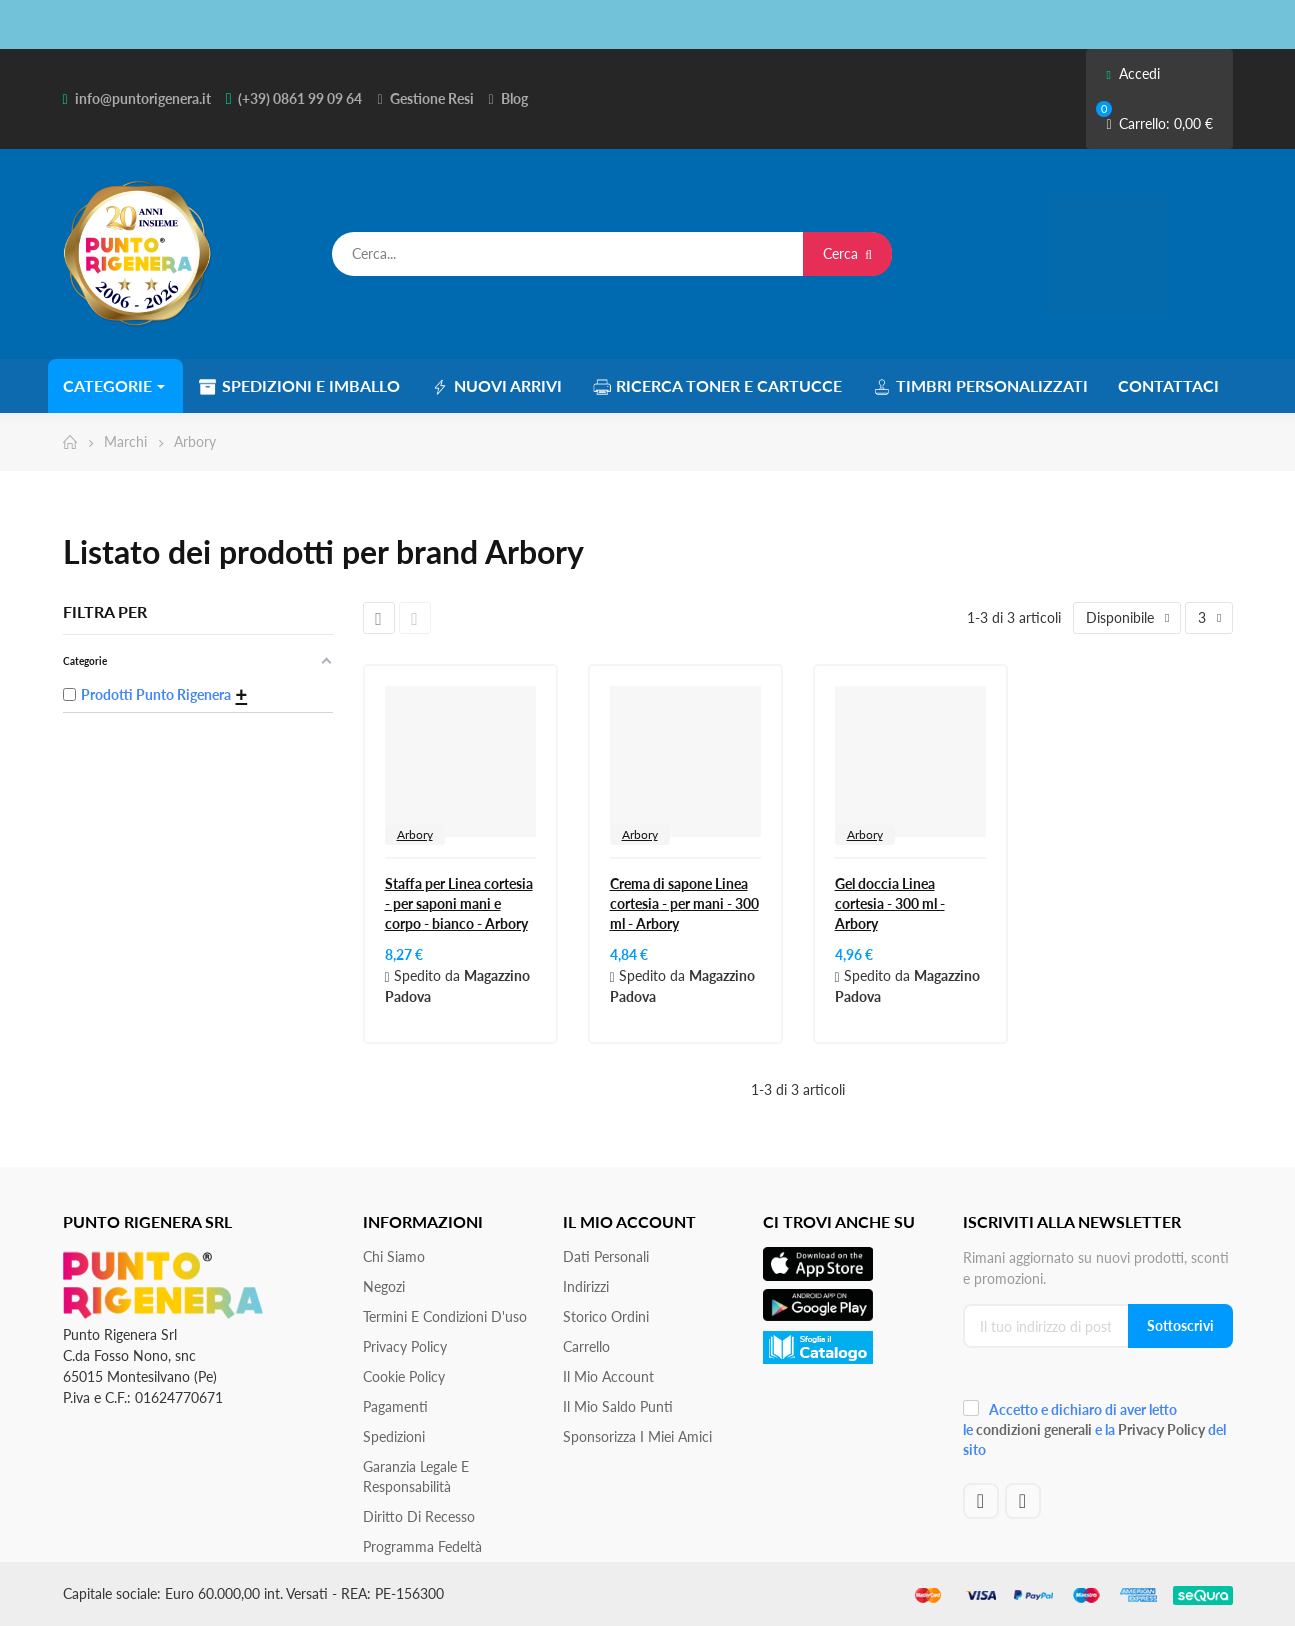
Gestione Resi (432, 98)
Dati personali (606, 1256)
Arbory (415, 834)
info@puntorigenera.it (143, 98)
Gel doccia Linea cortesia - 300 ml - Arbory (890, 903)
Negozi (384, 1286)
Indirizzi (586, 1286)
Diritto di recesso (419, 1516)
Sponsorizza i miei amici (637, 1436)
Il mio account (608, 1376)
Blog (514, 98)
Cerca (847, 253)
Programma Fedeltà (422, 1546)
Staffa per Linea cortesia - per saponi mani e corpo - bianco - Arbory (459, 903)
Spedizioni (394, 1436)
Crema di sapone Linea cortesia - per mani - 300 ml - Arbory (684, 903)
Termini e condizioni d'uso (445, 1316)
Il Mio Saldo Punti (618, 1406)
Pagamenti (395, 1406)
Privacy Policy (405, 1346)
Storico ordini (606, 1316)
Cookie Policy (404, 1376)
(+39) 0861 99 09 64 (300, 98)
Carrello (586, 1346)
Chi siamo (394, 1256)
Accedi (1132, 73)
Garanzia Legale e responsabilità (416, 1476)
